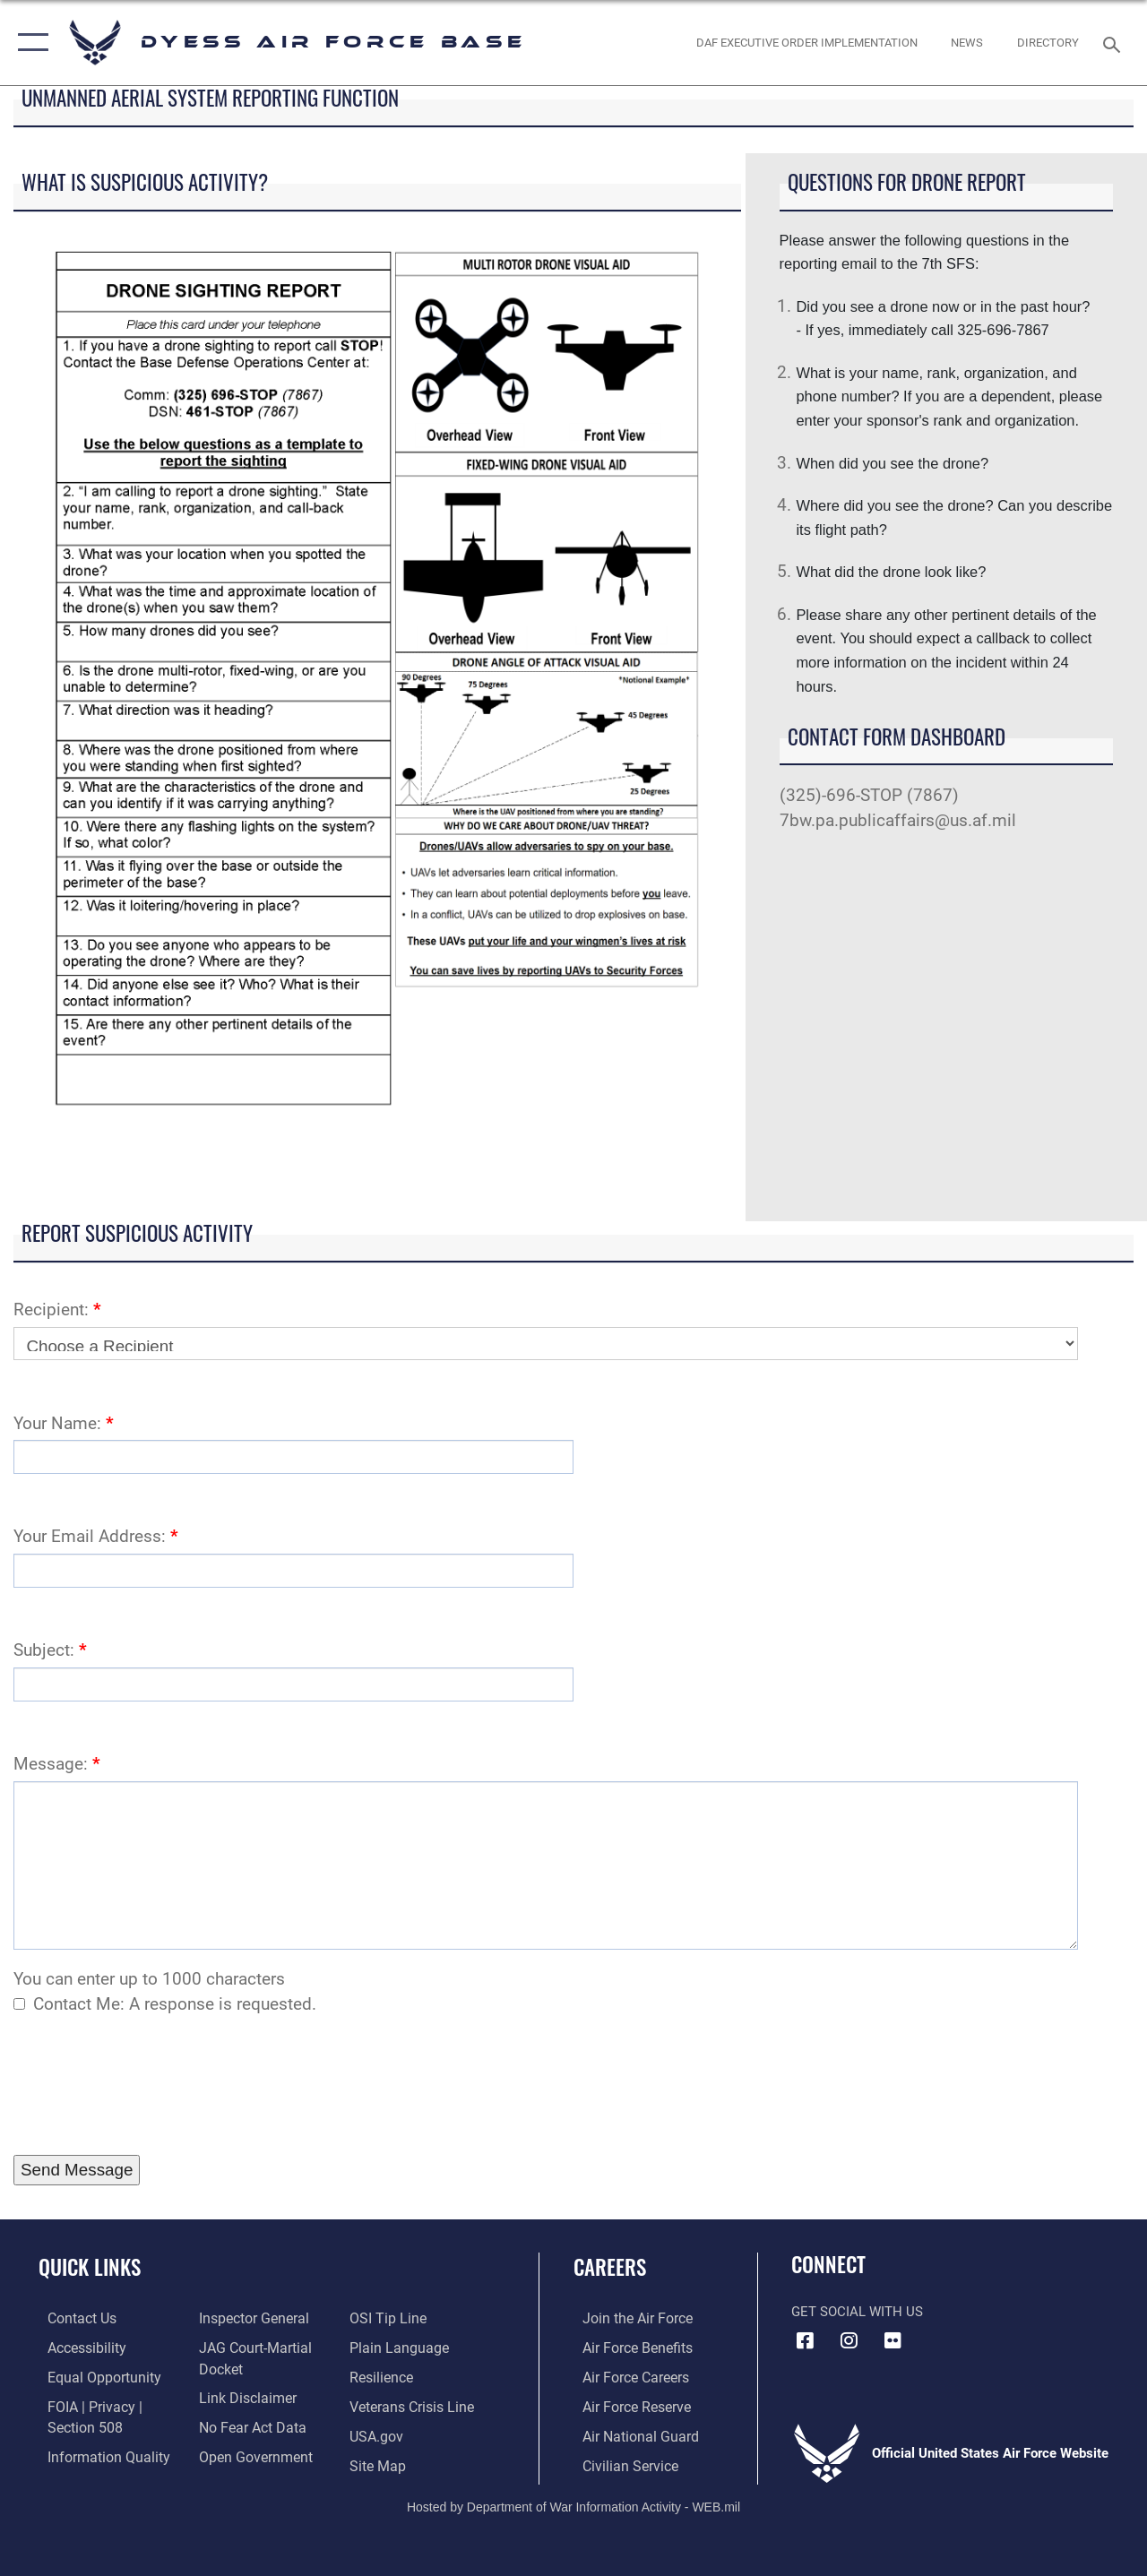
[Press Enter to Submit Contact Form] (76, 2170)
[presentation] (149, 2086)
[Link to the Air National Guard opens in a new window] (629, 2433)
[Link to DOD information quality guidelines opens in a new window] (96, 2453)
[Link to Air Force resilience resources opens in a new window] (383, 2375)
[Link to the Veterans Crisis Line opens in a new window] (412, 2404)
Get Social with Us (857, 2312)
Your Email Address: (95, 1536)
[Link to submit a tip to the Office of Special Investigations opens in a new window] (388, 2318)
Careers (610, 2267)
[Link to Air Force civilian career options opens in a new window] (619, 2461)
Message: (56, 1764)
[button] (29, 42)
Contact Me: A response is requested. (174, 2004)
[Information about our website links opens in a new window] (242, 2396)
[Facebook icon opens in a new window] (804, 2340)
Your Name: (63, 1424)
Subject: (50, 1650)
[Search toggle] (1115, 42)
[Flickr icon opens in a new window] (892, 2340)
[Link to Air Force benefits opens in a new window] (627, 2347)
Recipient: (57, 1310)
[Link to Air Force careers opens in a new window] (626, 2375)
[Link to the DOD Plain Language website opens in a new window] (397, 2347)
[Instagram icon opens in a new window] (848, 2340)
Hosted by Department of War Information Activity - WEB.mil (573, 2502)
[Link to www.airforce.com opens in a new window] (627, 2318)
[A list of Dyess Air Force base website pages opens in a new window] (378, 2461)
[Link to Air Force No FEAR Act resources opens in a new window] (246, 2425)
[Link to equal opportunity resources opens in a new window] (92, 2375)
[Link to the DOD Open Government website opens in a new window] (248, 2453)
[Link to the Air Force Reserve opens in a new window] (626, 2404)
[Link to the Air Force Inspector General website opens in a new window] (248, 2318)
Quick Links (90, 2267)
